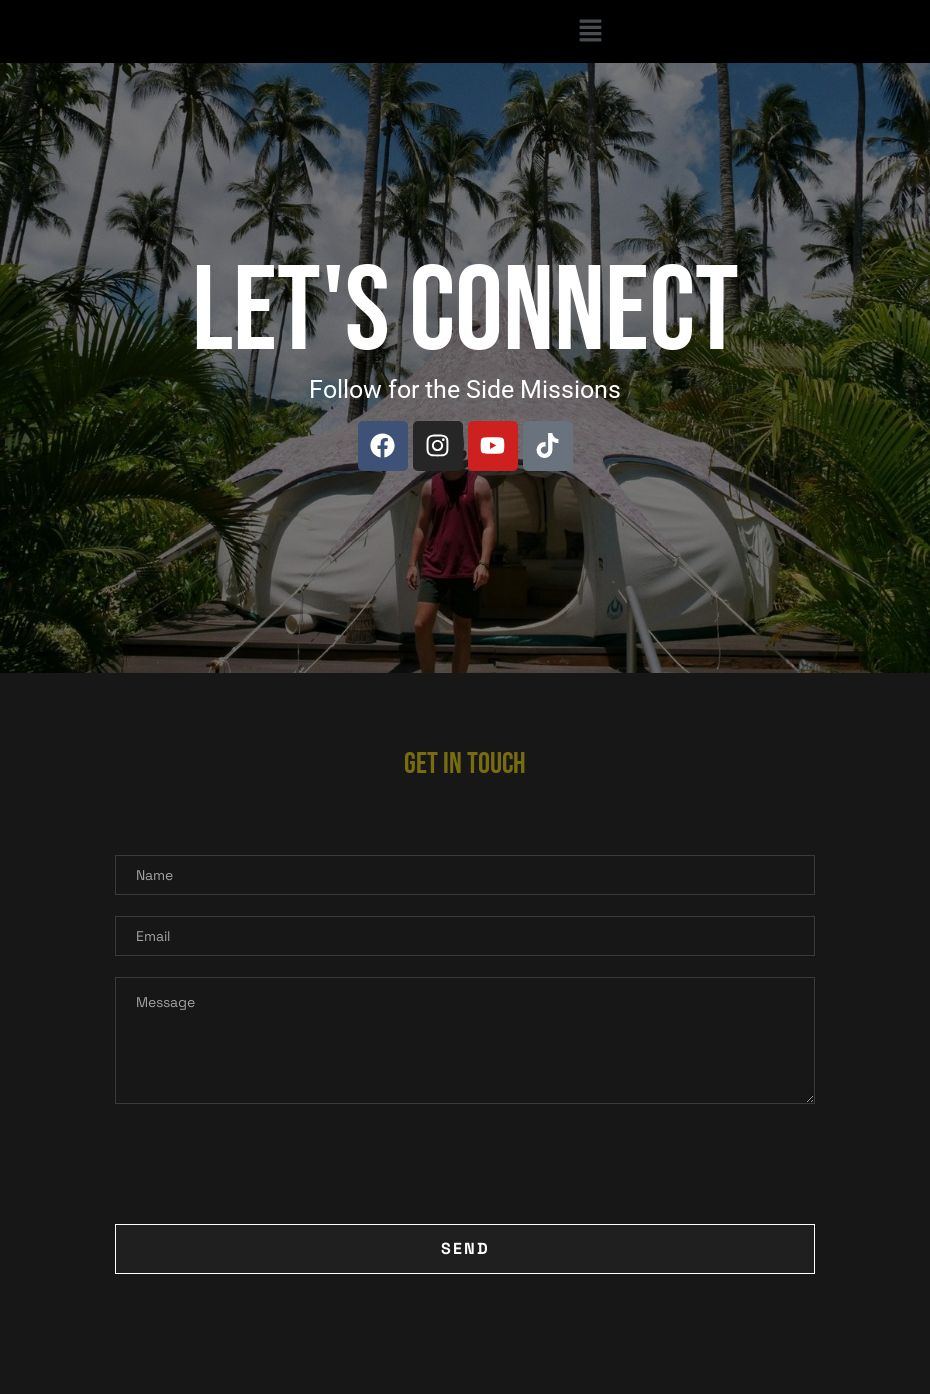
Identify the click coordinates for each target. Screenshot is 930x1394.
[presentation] (267, 1164)
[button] (590, 31)
